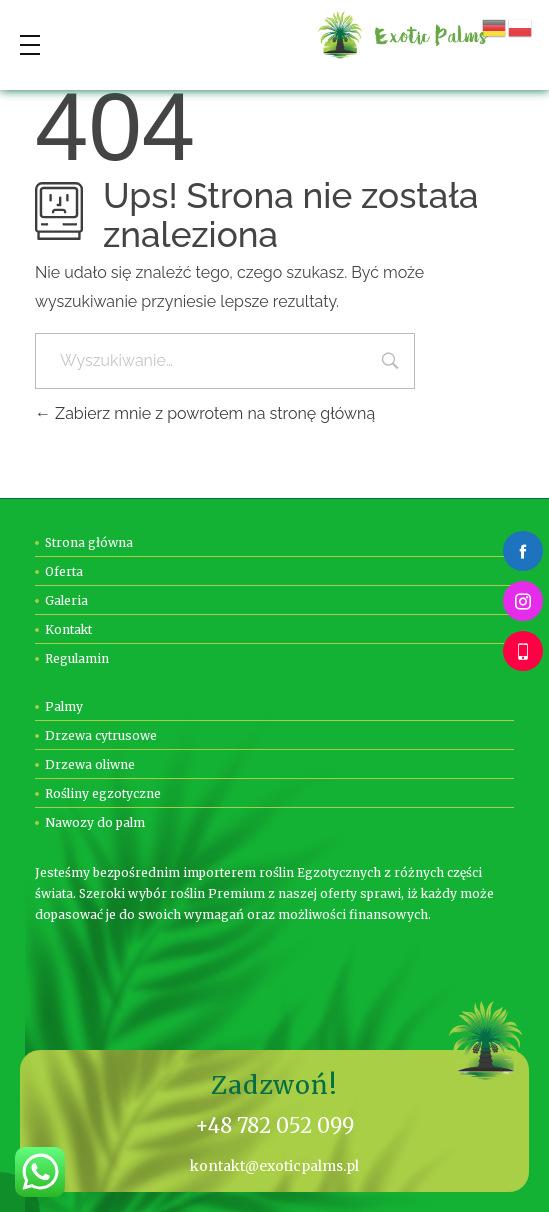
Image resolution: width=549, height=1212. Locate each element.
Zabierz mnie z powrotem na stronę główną (205, 413)
